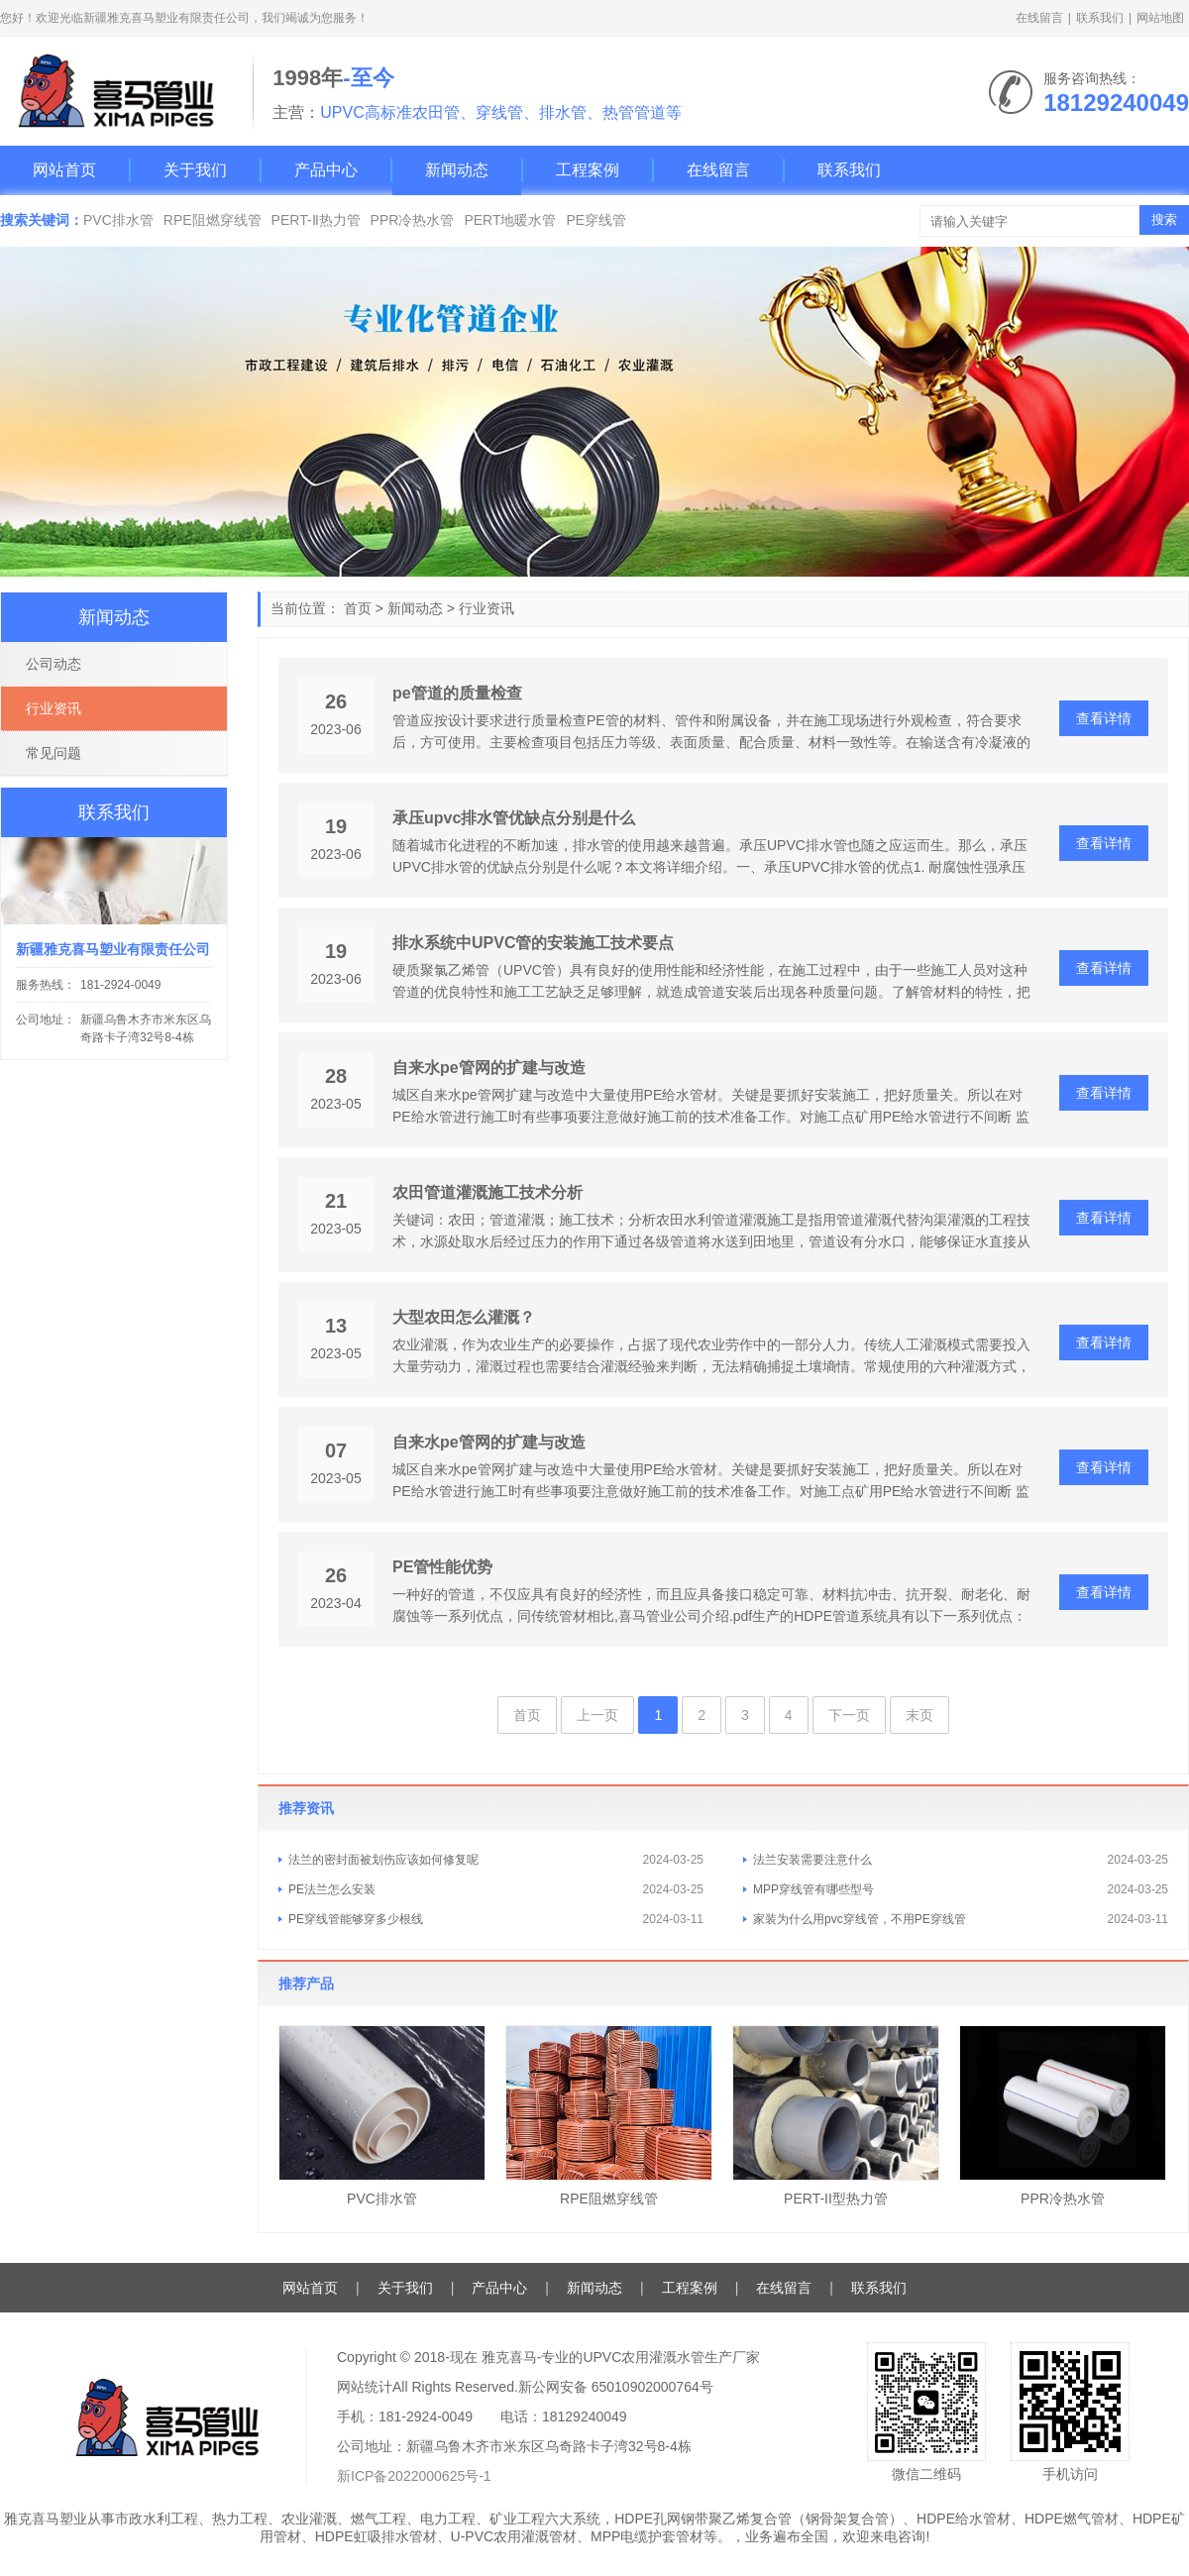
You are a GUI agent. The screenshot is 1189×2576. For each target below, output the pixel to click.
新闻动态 (456, 169)
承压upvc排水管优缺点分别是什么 (513, 817)
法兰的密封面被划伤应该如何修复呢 (383, 1860)
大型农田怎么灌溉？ (463, 1317)
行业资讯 (486, 608)
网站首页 (64, 169)
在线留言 (1039, 18)
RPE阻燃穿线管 (212, 220)
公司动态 (53, 664)
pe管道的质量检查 (457, 693)
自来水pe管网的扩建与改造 (489, 1067)
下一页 (849, 1715)
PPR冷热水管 (413, 220)
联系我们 (1100, 18)
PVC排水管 (118, 220)
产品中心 (326, 169)
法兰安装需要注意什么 (812, 1860)
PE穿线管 (596, 220)
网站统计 (364, 2387)
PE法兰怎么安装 (332, 1889)
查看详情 (1104, 718)
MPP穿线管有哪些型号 (813, 1889)
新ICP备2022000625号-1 (414, 2476)
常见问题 (53, 753)
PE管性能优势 (442, 1566)
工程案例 (587, 169)
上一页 (597, 1715)
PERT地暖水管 (510, 220)
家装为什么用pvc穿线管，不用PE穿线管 (859, 1919)
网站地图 (1160, 18)
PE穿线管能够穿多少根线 (355, 1919)
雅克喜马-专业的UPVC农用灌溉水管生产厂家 (621, 2357)
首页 (358, 608)
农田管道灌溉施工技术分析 (487, 1192)
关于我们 (195, 169)
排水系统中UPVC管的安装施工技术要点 (533, 942)
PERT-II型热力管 (836, 2198)
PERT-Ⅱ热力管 (316, 220)
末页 (919, 1715)
